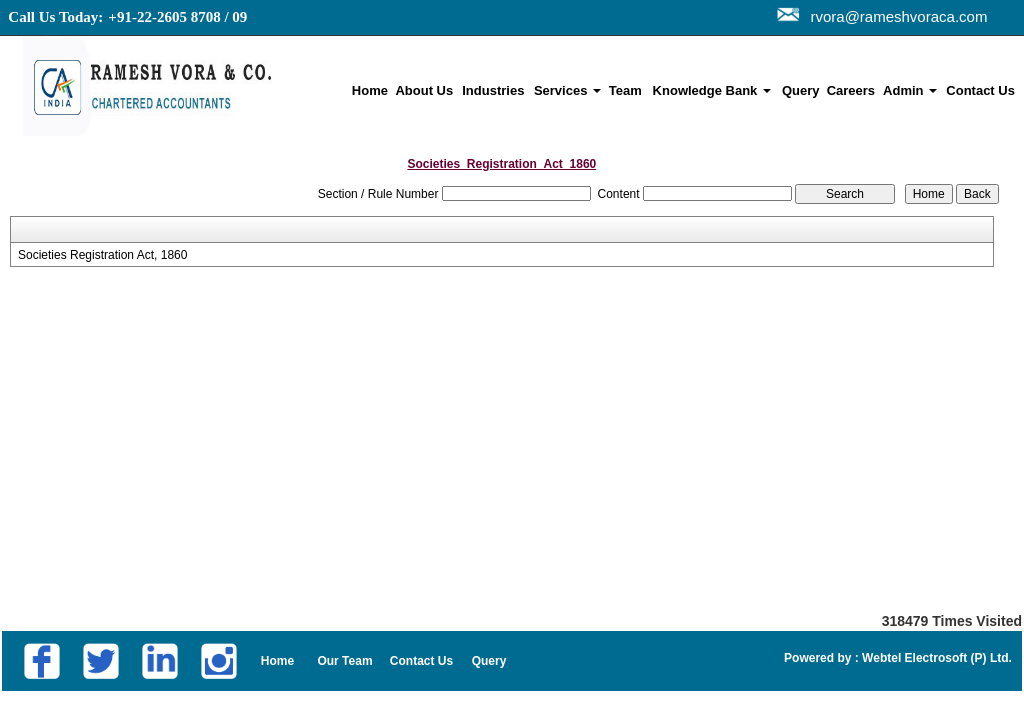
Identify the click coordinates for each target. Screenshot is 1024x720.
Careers (851, 90)
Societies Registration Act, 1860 (102, 255)
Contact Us (980, 90)
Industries (493, 90)
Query (801, 90)
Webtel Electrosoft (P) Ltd (934, 658)
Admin (910, 90)
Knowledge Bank (712, 90)
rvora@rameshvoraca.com (894, 16)
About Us (424, 90)
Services (567, 90)
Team (625, 90)
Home (370, 90)
